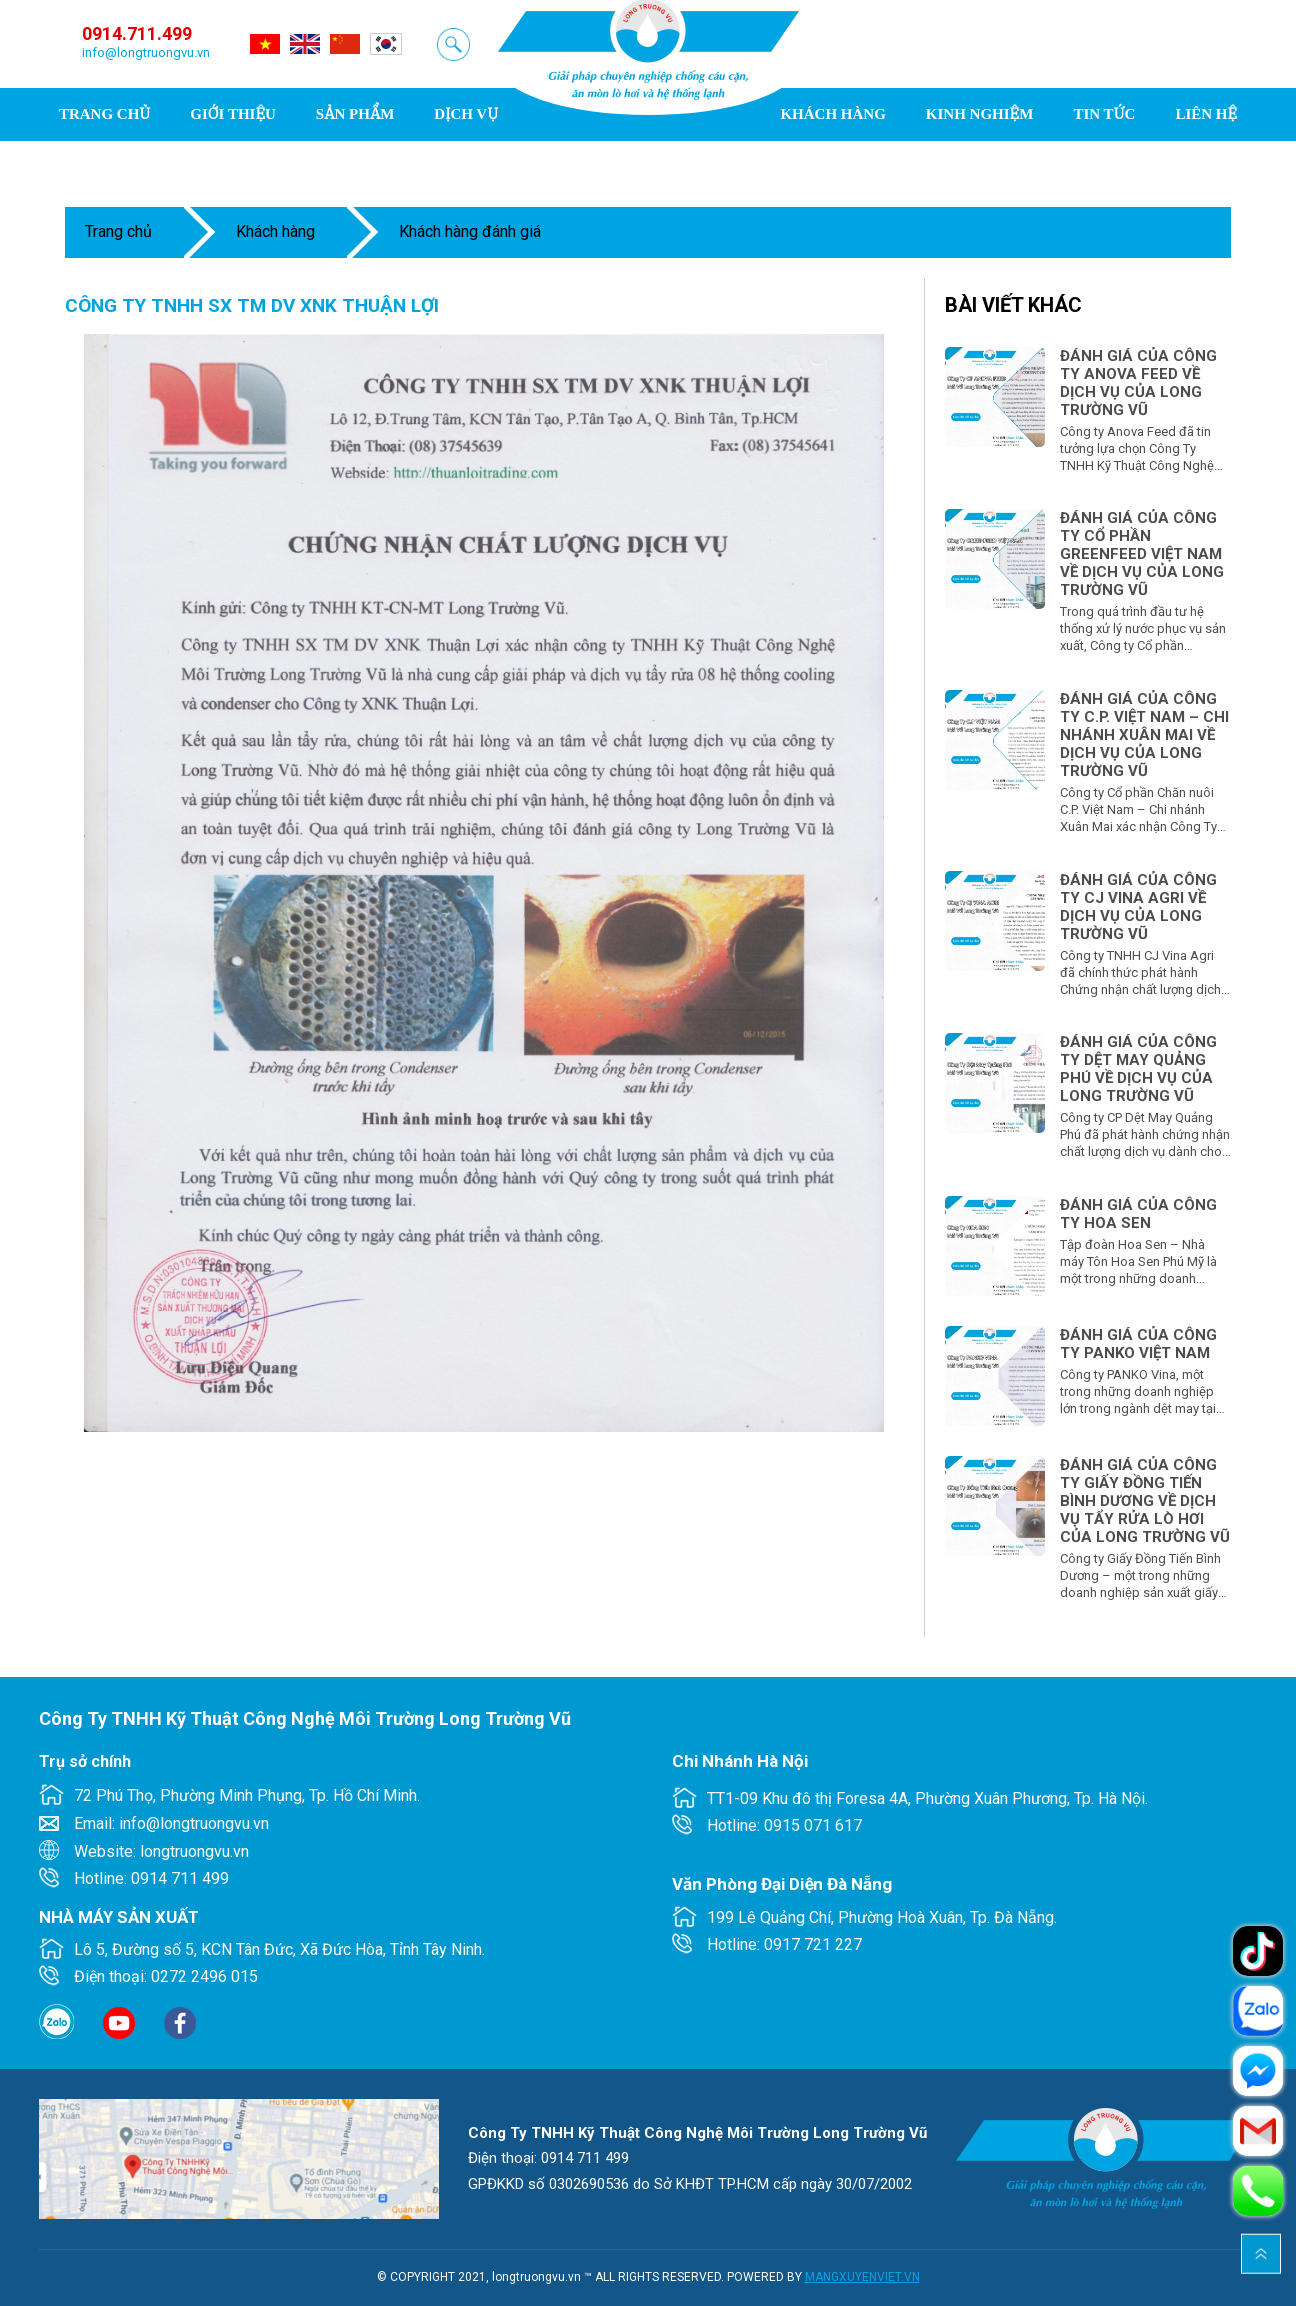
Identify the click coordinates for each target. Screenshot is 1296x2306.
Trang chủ (104, 114)
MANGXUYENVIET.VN (862, 2277)
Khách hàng (832, 114)
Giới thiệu (233, 114)
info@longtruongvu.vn (146, 52)
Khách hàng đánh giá (470, 231)
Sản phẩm (355, 114)
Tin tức (1104, 114)
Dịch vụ (466, 114)
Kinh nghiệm (980, 114)
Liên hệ (1206, 114)
